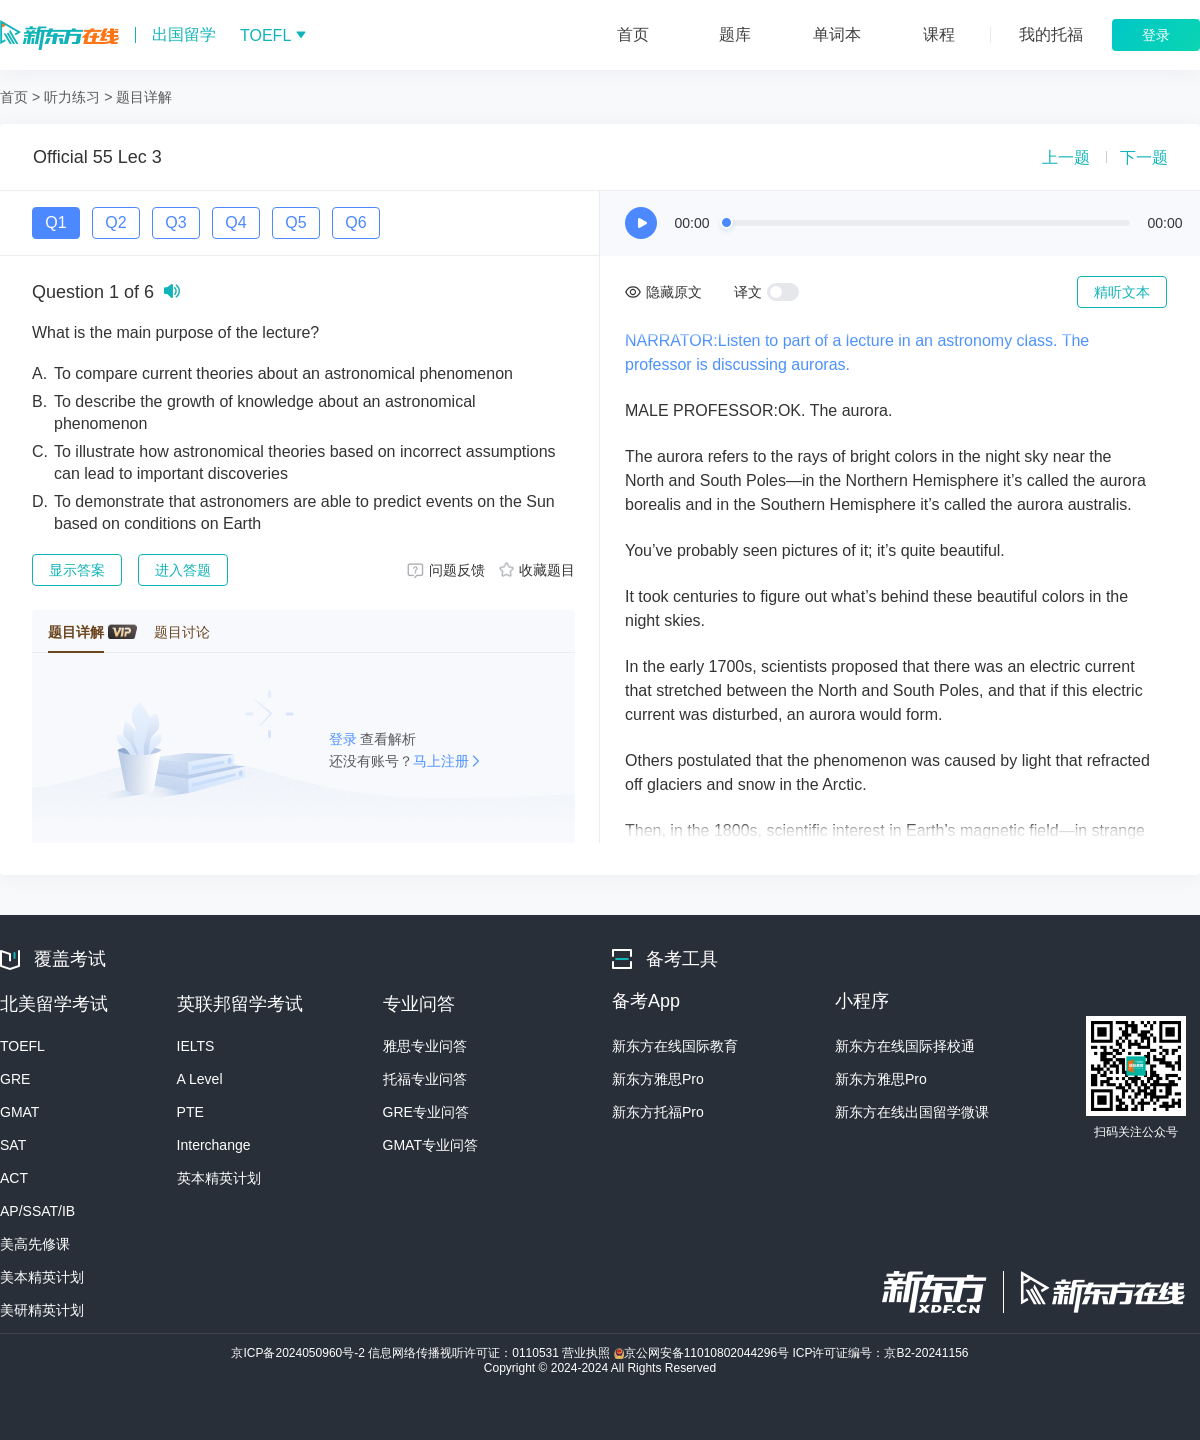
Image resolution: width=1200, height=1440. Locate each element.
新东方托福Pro (658, 1112)
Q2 (115, 222)
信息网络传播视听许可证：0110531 (465, 1353)
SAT (13, 1145)
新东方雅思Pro (658, 1079)
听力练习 (72, 97)
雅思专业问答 (425, 1046)
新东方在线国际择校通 (905, 1046)
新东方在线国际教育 (675, 1046)
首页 (14, 97)
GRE (15, 1079)
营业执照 (587, 1353)
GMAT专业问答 (430, 1145)
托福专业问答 (425, 1079)
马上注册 (441, 761)
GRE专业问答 (426, 1112)
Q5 (295, 222)
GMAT (19, 1112)
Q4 (235, 222)
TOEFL (22, 1046)
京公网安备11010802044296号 (703, 1353)
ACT (14, 1178)
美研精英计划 (42, 1310)
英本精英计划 (219, 1178)
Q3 (175, 222)
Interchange (214, 1145)
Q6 (355, 222)
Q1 (55, 222)
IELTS (196, 1046)
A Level (200, 1079)
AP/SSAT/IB (37, 1211)
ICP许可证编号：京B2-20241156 (880, 1353)
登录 (345, 739)
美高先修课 (35, 1244)
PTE (190, 1112)
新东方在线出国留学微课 (912, 1112)
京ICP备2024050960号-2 (299, 1353)
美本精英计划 (42, 1277)
